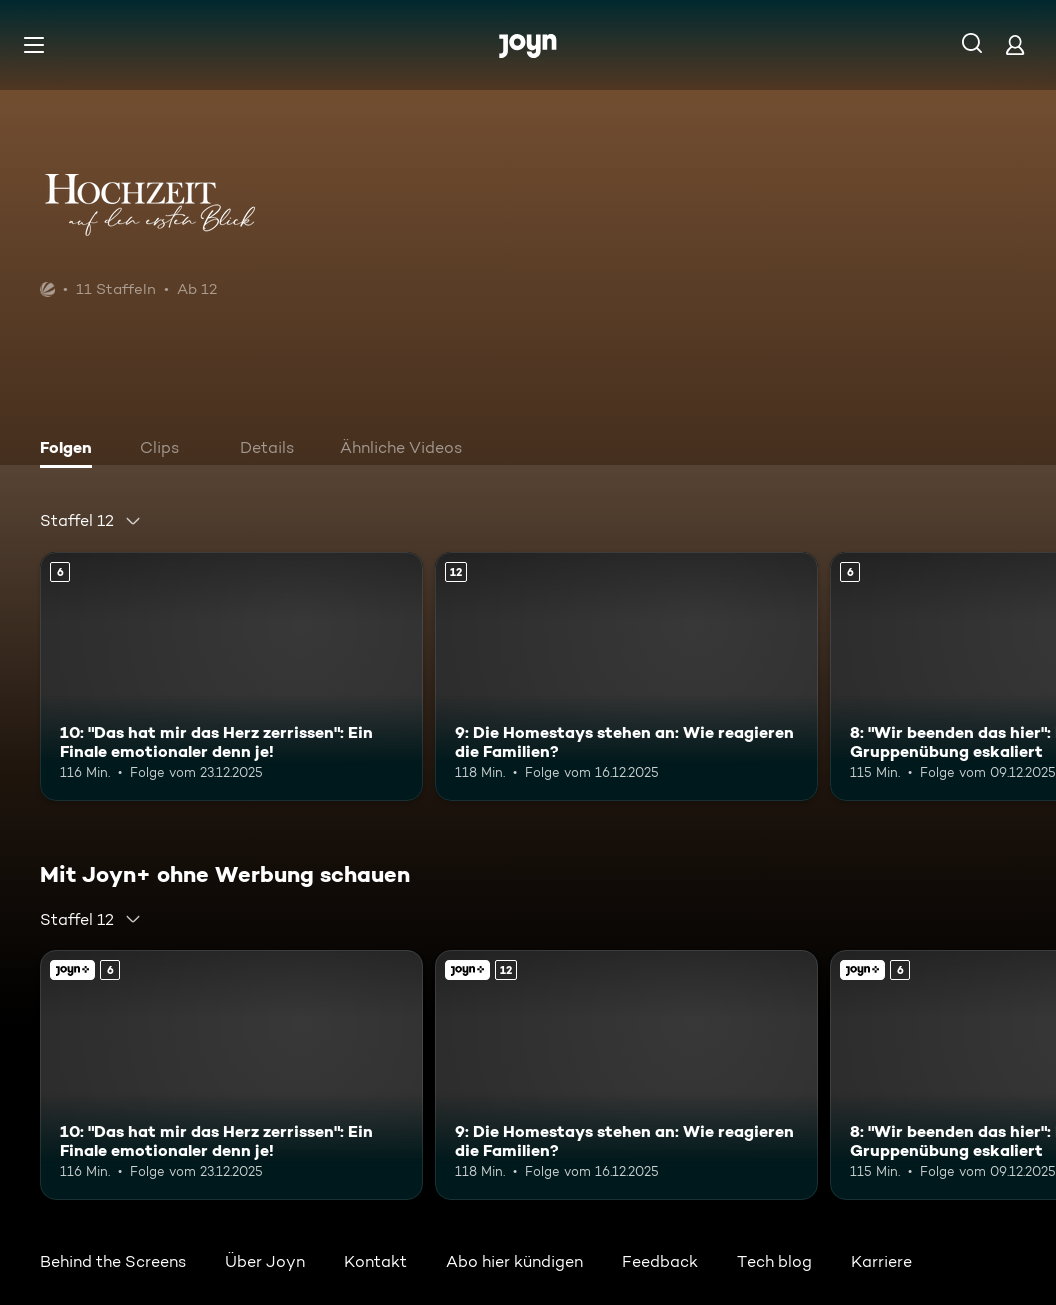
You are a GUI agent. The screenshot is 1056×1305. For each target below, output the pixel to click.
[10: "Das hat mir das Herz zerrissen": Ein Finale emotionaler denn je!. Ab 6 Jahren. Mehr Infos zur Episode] (231, 676)
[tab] (71, 450)
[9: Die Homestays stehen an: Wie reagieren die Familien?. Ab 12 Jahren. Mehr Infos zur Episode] (626, 676)
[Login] (1015, 44)
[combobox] (91, 521)
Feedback (660, 1261)
